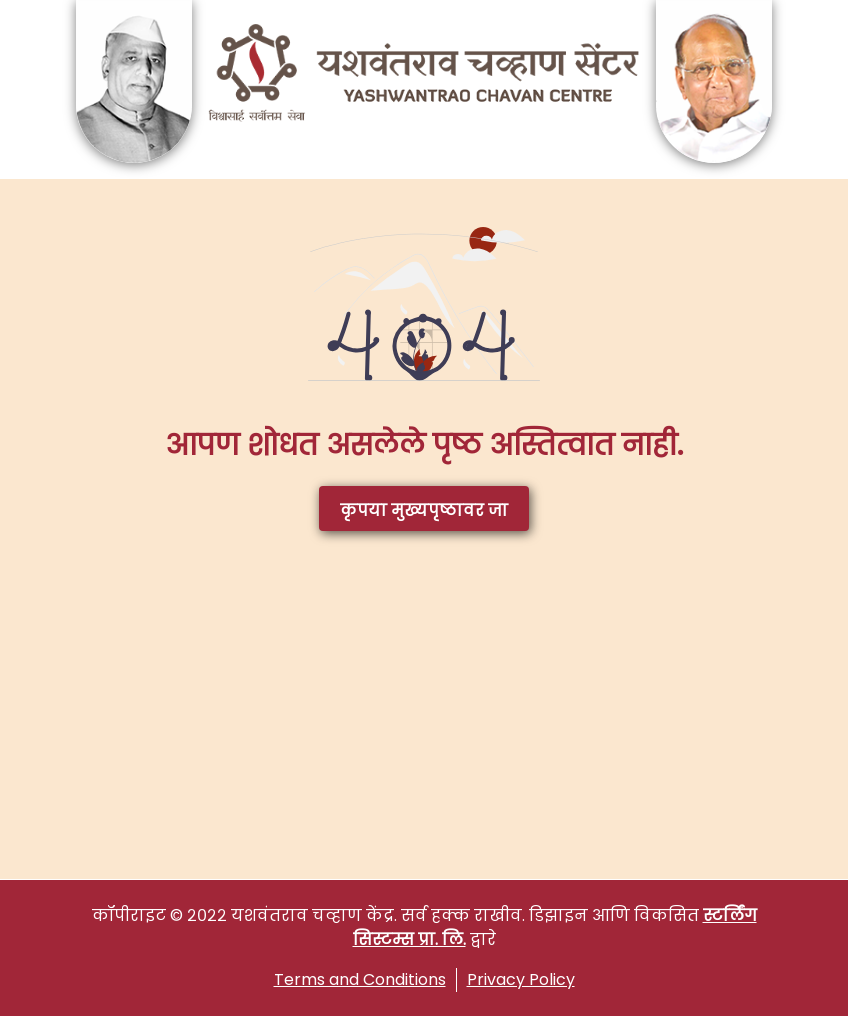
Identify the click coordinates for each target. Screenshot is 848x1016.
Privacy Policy (521, 979)
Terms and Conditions (360, 979)
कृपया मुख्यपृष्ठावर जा (424, 510)
